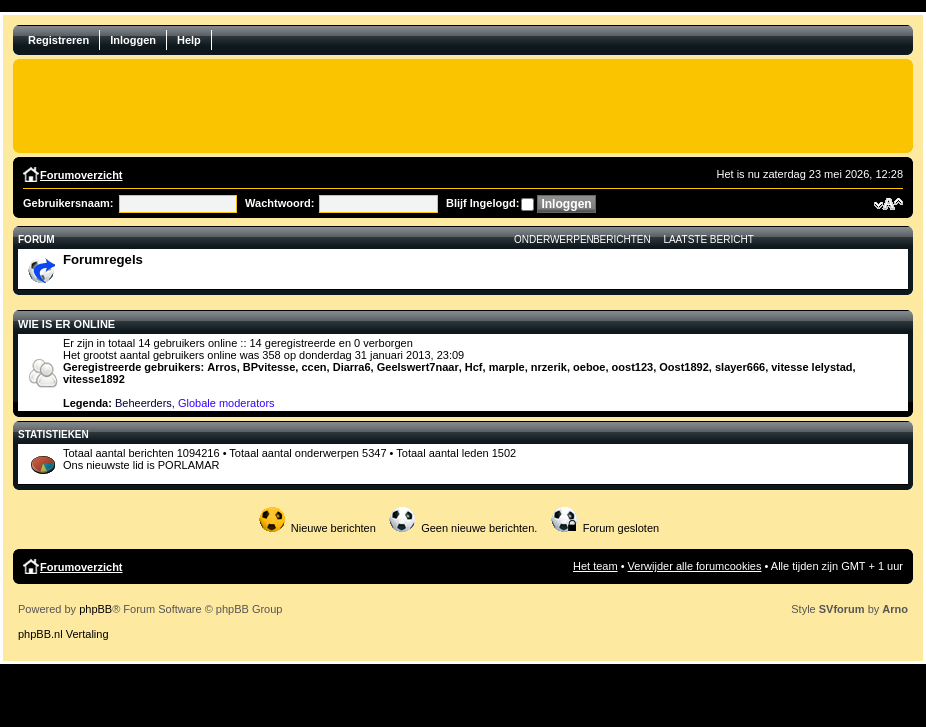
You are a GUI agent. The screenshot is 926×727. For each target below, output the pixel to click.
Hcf (474, 367)
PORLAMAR (189, 465)
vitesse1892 (94, 379)
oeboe (589, 367)
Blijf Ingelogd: (482, 203)
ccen (313, 367)
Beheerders (143, 403)
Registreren (58, 40)
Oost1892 (684, 367)
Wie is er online (66, 324)
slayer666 (740, 367)
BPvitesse (269, 367)
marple (507, 367)
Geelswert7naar (418, 367)
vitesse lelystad (811, 367)
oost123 (633, 367)
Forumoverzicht (81, 175)
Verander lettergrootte (888, 204)
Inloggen (133, 40)
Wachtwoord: (279, 203)
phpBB (95, 609)
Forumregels (103, 259)
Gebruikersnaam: (68, 203)
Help (189, 40)
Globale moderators (226, 403)
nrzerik (549, 367)
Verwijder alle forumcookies (695, 566)
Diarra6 (352, 367)
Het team (595, 566)
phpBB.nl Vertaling (63, 634)
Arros (221, 367)
